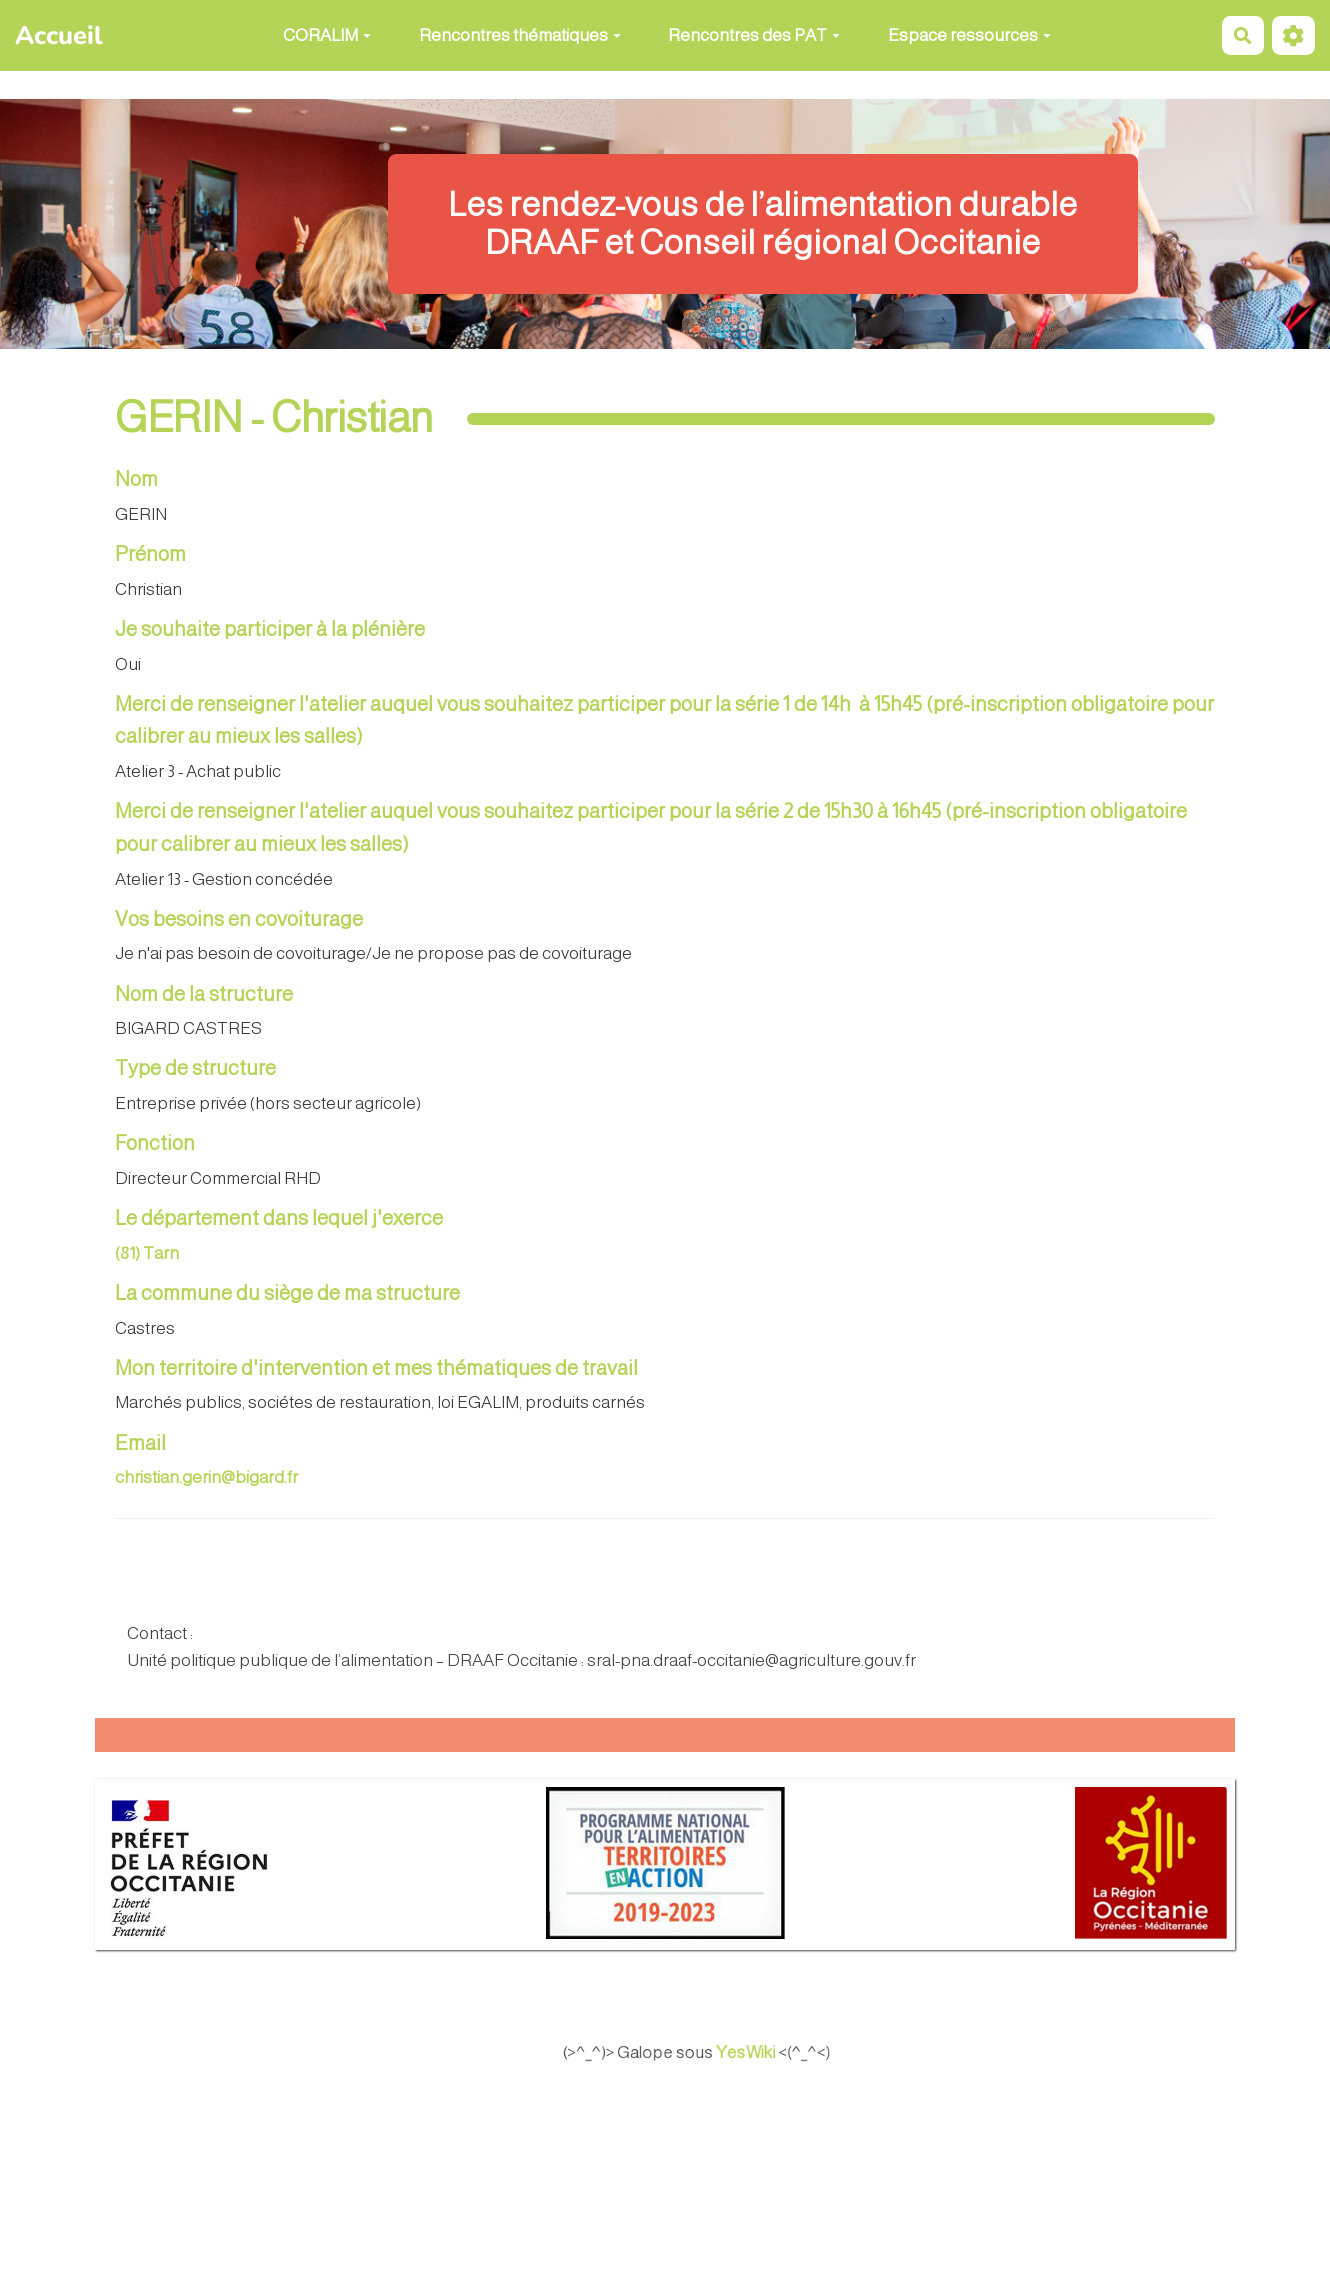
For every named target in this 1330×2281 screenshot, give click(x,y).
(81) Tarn (147, 1253)
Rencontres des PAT (754, 35)
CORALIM (327, 35)
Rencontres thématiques (520, 35)
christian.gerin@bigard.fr (206, 1477)
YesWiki (768, 2053)
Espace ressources (969, 35)
